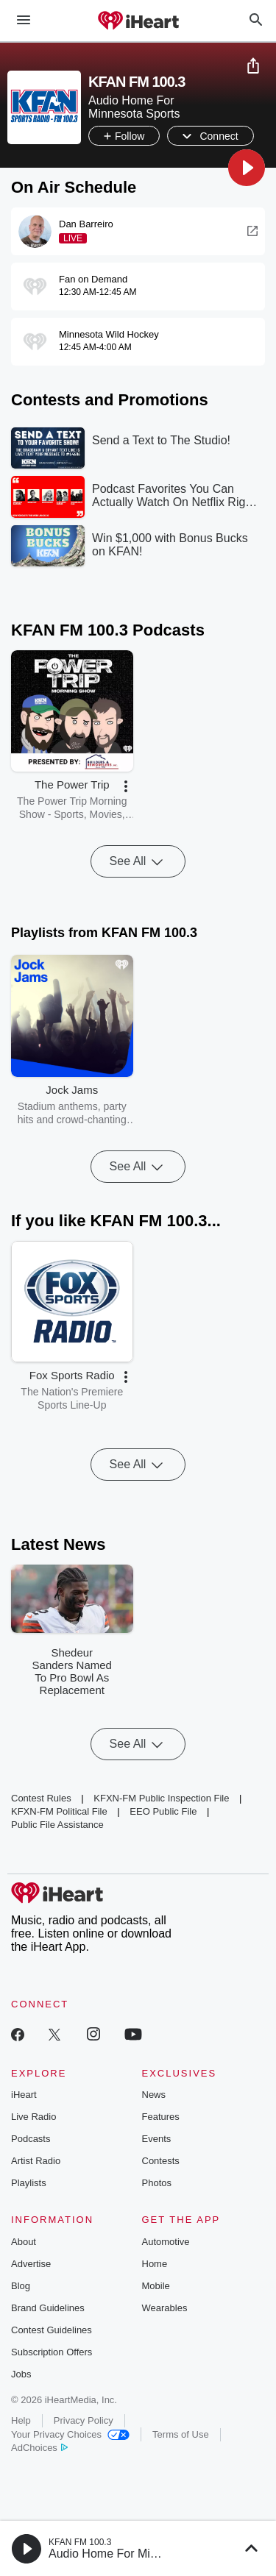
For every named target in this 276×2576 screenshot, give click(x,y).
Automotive (166, 2241)
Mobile (156, 2285)
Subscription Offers (51, 2352)
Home (155, 2263)
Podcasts (30, 2138)
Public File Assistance (57, 1824)
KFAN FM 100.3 (80, 2542)
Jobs (21, 2374)
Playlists (28, 2182)
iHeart (24, 2094)
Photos (156, 2182)
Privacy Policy (83, 2420)
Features (161, 2116)
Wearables (165, 2307)
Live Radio (33, 2116)
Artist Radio (35, 2160)
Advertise (31, 2263)
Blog (20, 2285)
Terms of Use (180, 2434)
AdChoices (39, 2447)
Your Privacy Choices (70, 2434)
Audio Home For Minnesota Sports (139, 2553)
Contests (161, 2160)
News (154, 2094)
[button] (246, 167)
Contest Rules (41, 1798)
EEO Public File (163, 1811)
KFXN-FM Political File (59, 1811)
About (23, 2241)
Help (21, 2420)
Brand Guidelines (48, 2307)
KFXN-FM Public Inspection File (161, 1798)
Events (156, 2138)
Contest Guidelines (51, 2329)
